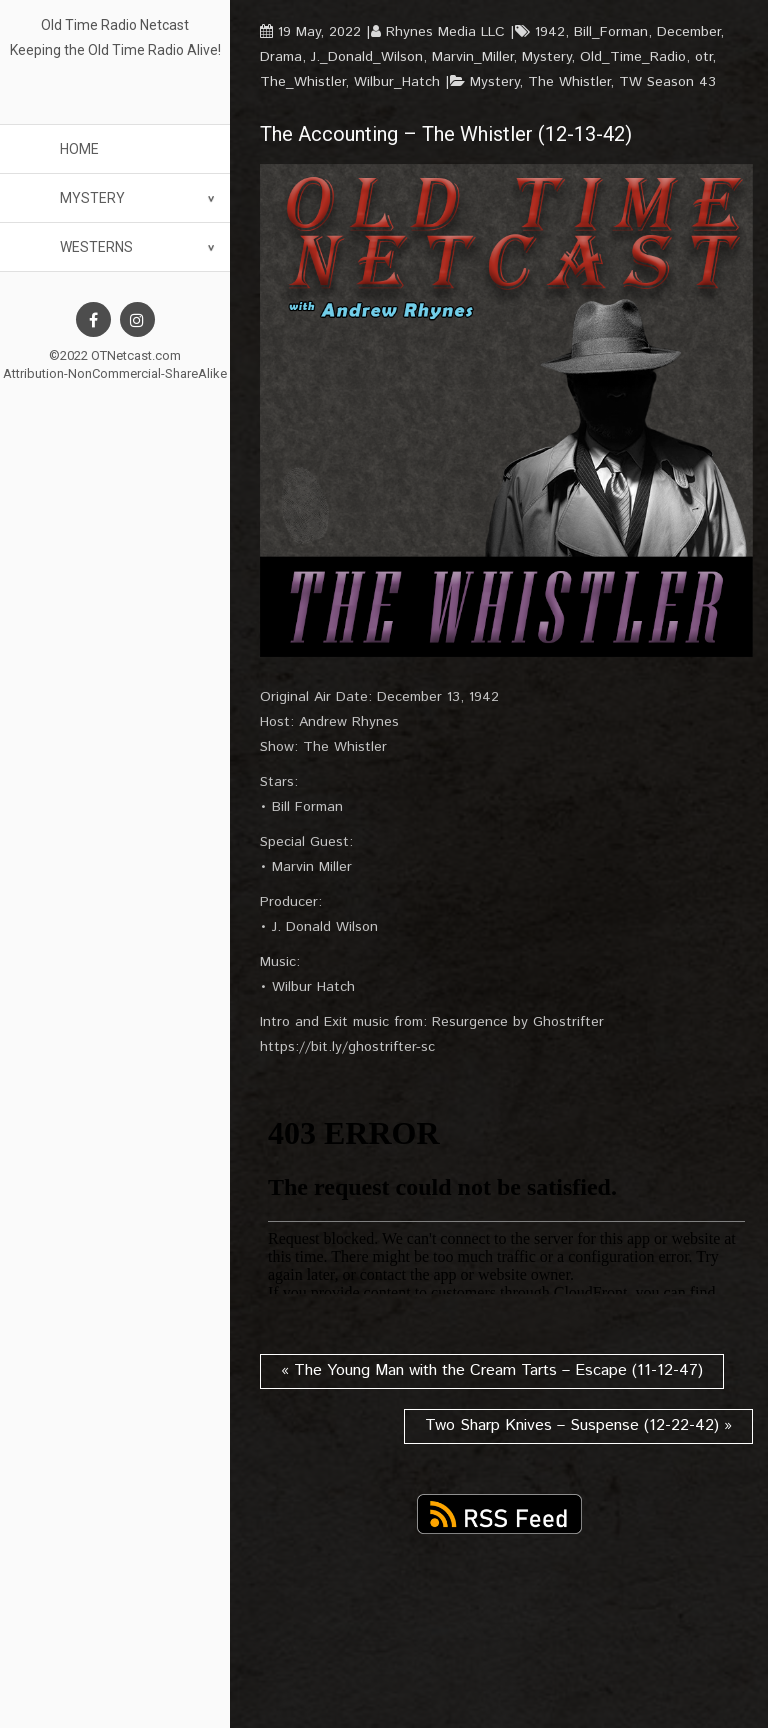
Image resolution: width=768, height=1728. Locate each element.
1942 (550, 32)
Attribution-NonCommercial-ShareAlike (115, 373)
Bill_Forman (611, 32)
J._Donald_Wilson (367, 57)
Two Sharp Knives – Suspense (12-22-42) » (578, 1425)
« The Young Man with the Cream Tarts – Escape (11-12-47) (492, 1370)
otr (703, 57)
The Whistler (569, 82)
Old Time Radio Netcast (115, 25)
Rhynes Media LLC (445, 32)
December (688, 32)
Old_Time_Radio (633, 57)
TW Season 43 (667, 82)
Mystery (92, 198)
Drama (281, 57)
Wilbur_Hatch (397, 82)
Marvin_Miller (472, 57)
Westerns (96, 247)
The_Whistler (302, 82)
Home (79, 149)
